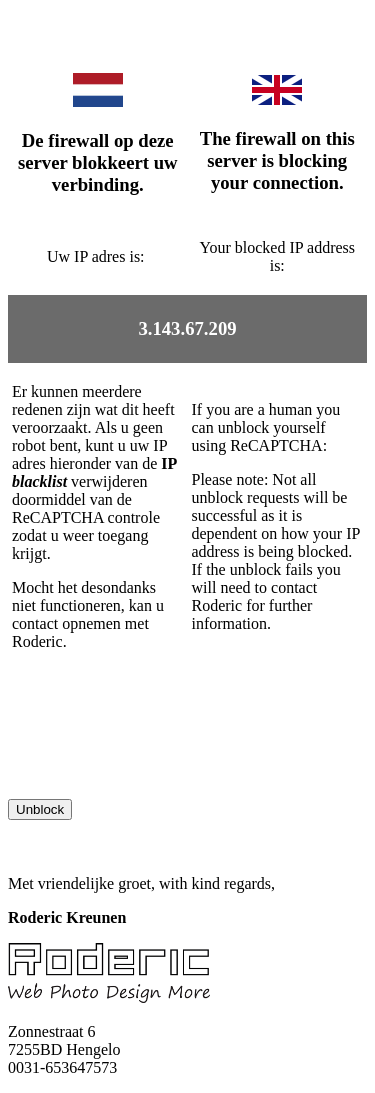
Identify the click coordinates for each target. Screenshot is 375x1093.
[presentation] (160, 760)
